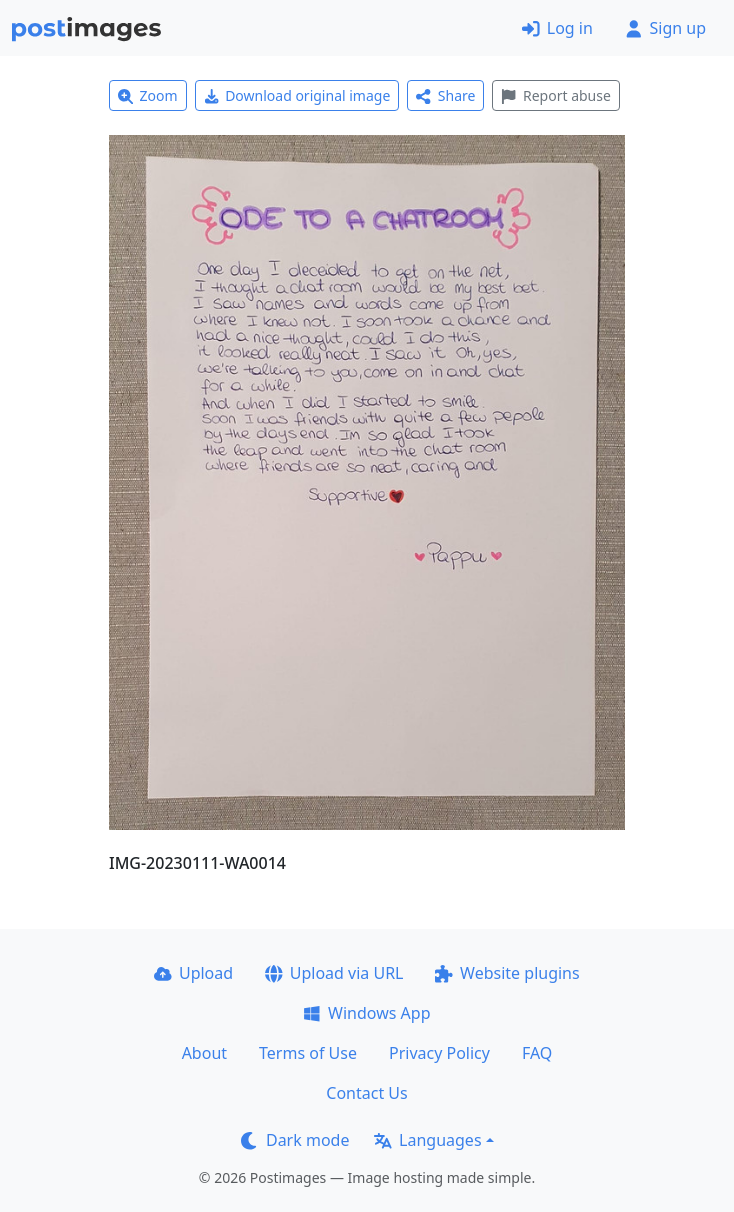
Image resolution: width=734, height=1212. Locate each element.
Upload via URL (334, 973)
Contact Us (366, 1093)
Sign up (665, 28)
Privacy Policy (439, 1053)
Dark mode (295, 1140)
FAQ (537, 1053)
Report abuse (555, 95)
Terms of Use (308, 1053)
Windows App (366, 1013)
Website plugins (507, 973)
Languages (427, 1140)
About (204, 1053)
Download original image (297, 95)
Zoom (148, 95)
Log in (557, 28)
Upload (193, 973)
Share (445, 95)
